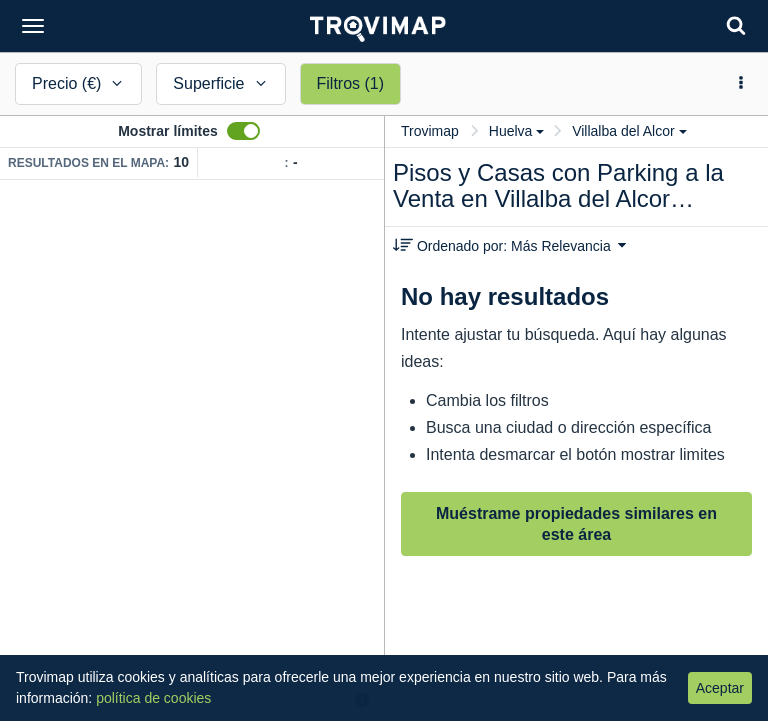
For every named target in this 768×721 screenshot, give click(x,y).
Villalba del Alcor (629, 131)
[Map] (192, 450)
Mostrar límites (168, 131)
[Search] (736, 25)
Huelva (517, 131)
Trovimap (430, 131)
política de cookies (153, 698)
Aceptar (720, 688)
